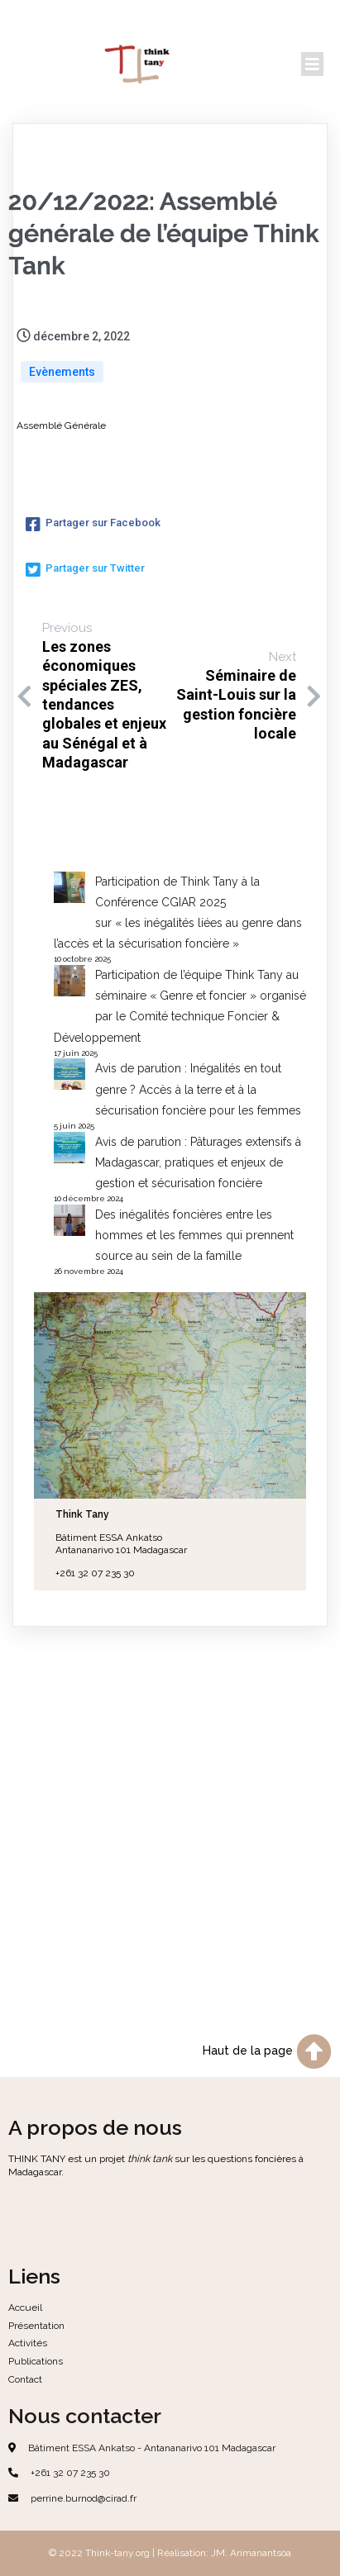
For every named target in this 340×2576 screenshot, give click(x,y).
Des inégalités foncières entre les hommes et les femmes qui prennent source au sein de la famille (194, 1235)
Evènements (62, 371)
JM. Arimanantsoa (251, 2553)
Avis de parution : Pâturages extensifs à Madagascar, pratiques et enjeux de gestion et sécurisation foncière (198, 1162)
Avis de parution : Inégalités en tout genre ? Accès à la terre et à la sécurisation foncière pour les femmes (198, 1089)
